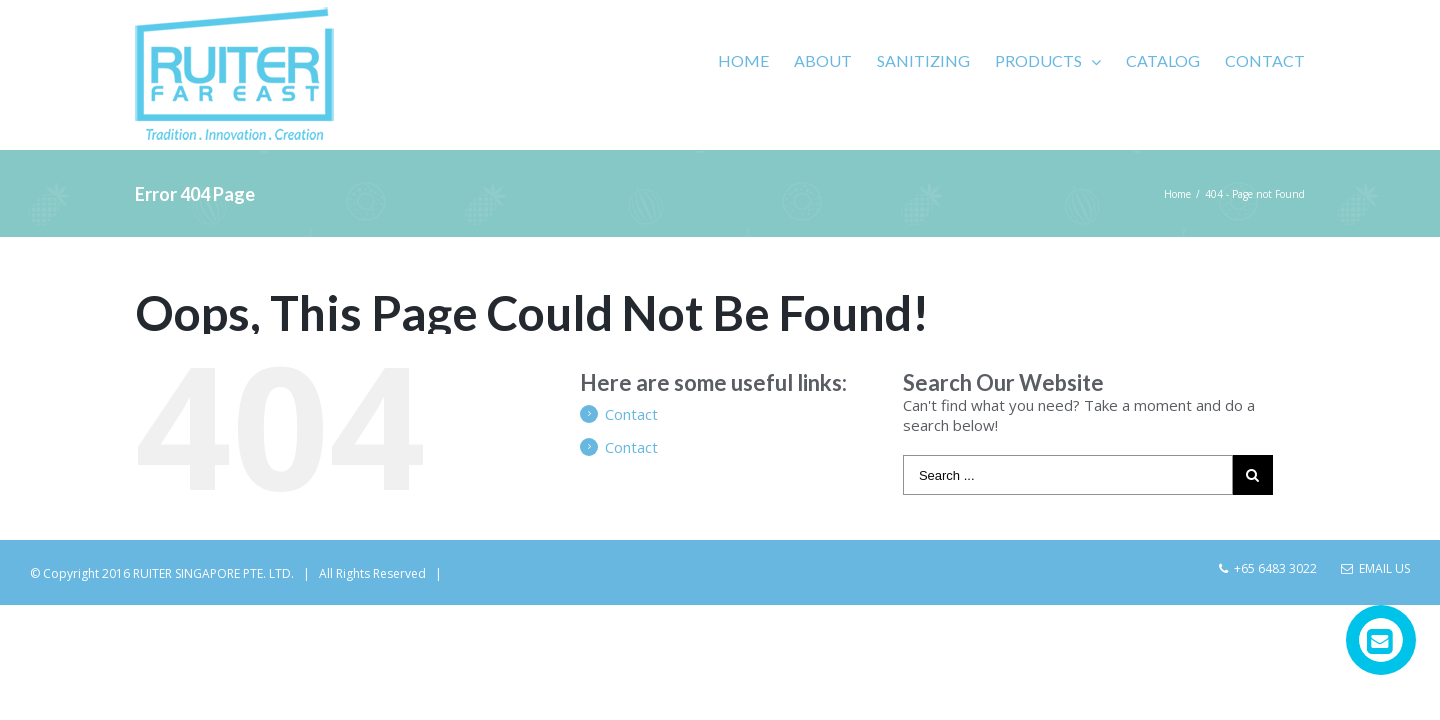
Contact (631, 414)
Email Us (1375, 568)
